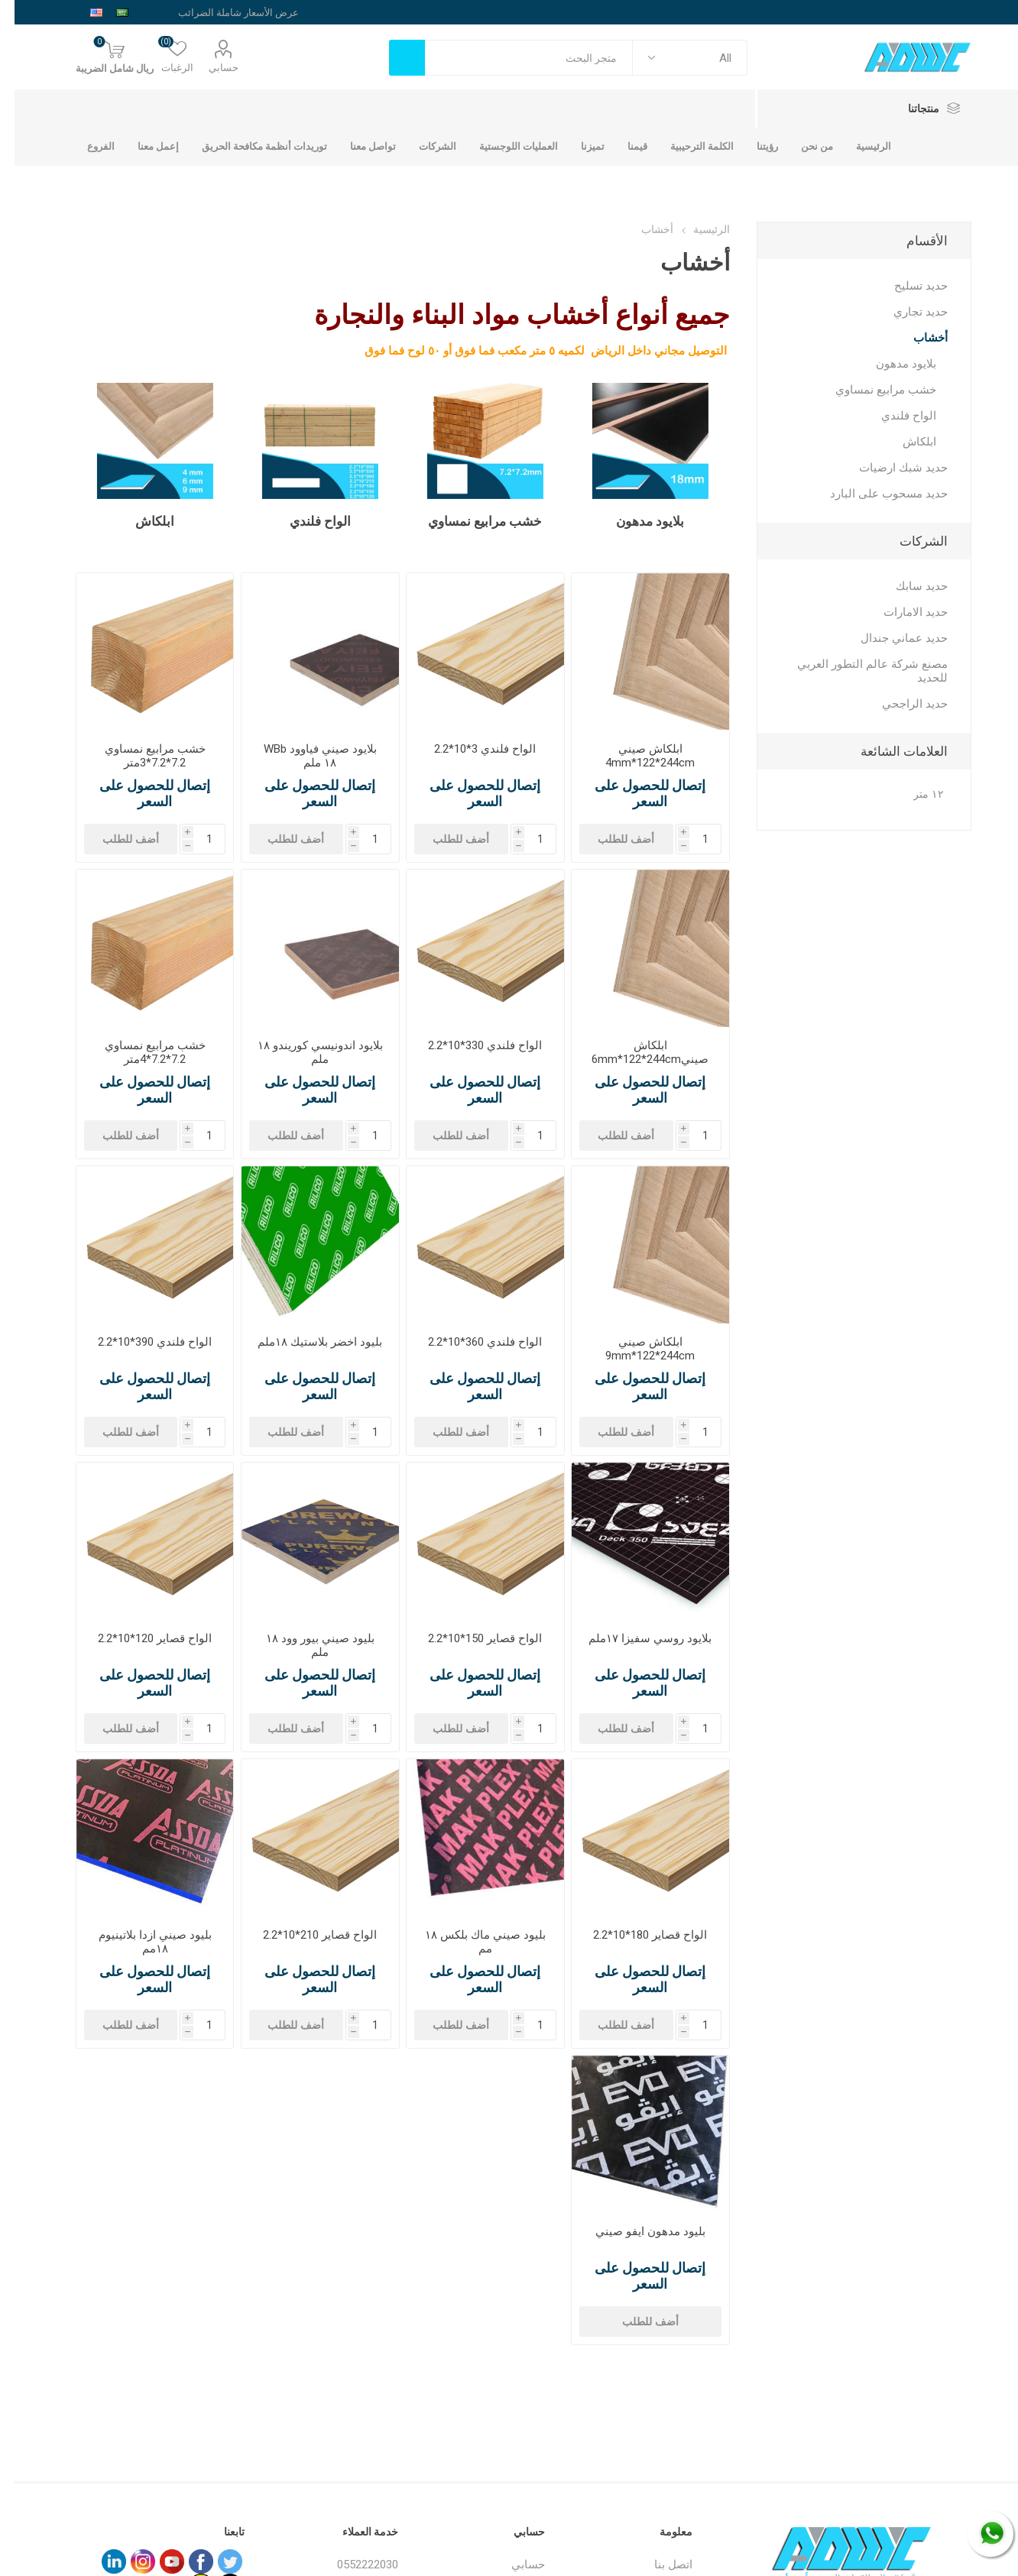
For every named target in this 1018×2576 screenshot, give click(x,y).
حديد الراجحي (900, 704)
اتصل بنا (659, 2564)
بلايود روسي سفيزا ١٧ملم (635, 1638)
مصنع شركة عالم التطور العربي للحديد (858, 671)
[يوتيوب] (157, 2561)
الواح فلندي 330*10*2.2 (470, 1045)
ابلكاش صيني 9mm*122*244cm (635, 1349)
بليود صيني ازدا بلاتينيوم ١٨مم (140, 1941)
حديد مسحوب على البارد (874, 494)
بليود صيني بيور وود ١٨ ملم (305, 1645)
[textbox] (514, 58)
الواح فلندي (305, 521)
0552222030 (353, 2564)
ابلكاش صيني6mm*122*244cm (635, 1052)
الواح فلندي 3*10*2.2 (470, 749)
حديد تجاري (906, 312)
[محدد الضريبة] (210, 12)
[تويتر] (215, 2561)
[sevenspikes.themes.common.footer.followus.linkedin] (99, 2561)
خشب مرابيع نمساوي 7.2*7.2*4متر (140, 1052)
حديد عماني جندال (889, 638)
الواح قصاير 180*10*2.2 (635, 1935)
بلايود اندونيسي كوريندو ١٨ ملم (305, 1052)
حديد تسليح (906, 286)
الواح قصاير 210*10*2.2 (305, 1935)
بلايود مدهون (635, 521)
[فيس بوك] (186, 2561)
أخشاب (916, 338)
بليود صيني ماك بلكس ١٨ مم (470, 1941)
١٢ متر (914, 794)
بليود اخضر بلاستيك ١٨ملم (305, 1342)
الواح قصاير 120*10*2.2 (140, 1638)
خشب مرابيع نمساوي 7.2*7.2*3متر (140, 756)
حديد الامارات (901, 612)
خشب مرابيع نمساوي (470, 521)
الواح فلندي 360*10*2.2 (470, 1342)
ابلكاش (140, 521)
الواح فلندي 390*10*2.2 (140, 1342)
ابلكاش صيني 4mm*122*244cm (635, 756)
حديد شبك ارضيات (889, 468)
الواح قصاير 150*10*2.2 (470, 1638)
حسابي (209, 67)
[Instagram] (128, 2561)
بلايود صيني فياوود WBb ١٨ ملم (305, 756)
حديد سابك (907, 586)
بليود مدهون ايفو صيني (636, 2231)
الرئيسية (697, 229)
